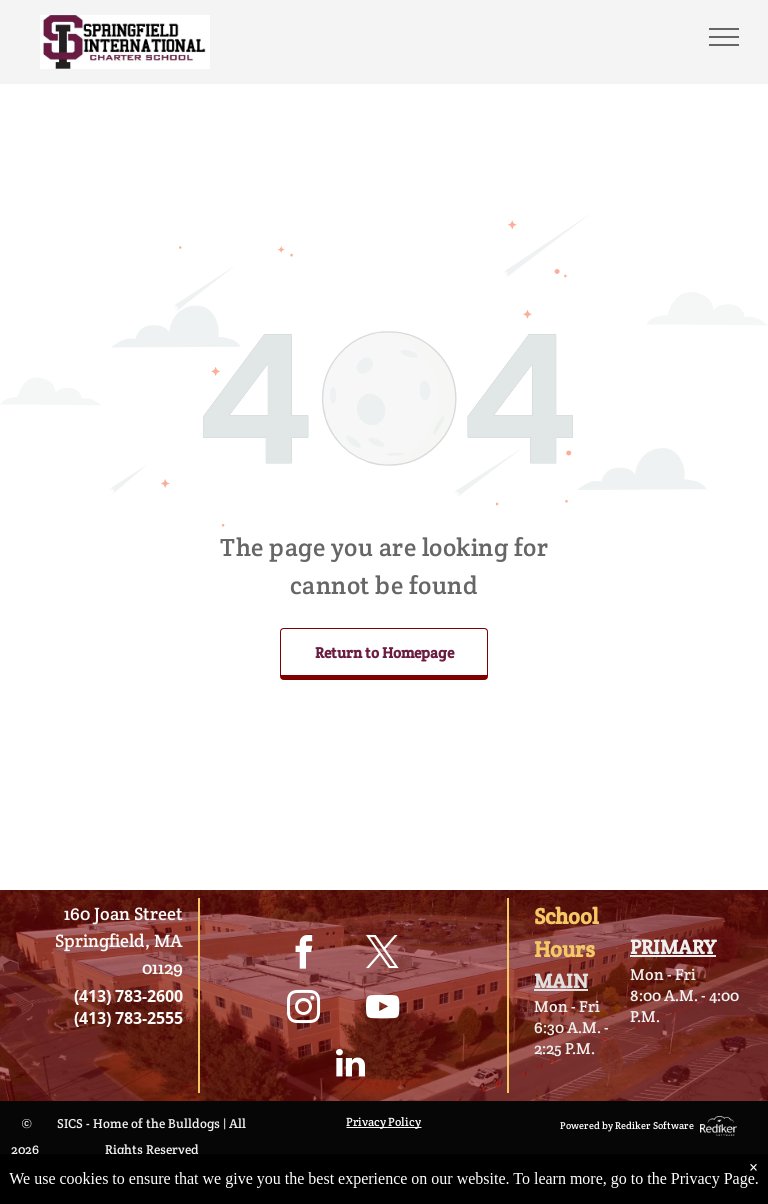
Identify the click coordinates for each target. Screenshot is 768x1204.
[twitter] (383, 955)
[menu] (724, 37)
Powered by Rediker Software (627, 1125)
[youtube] (383, 1010)
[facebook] (304, 955)
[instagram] (304, 1010)
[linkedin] (350, 1065)
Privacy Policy (383, 1121)
